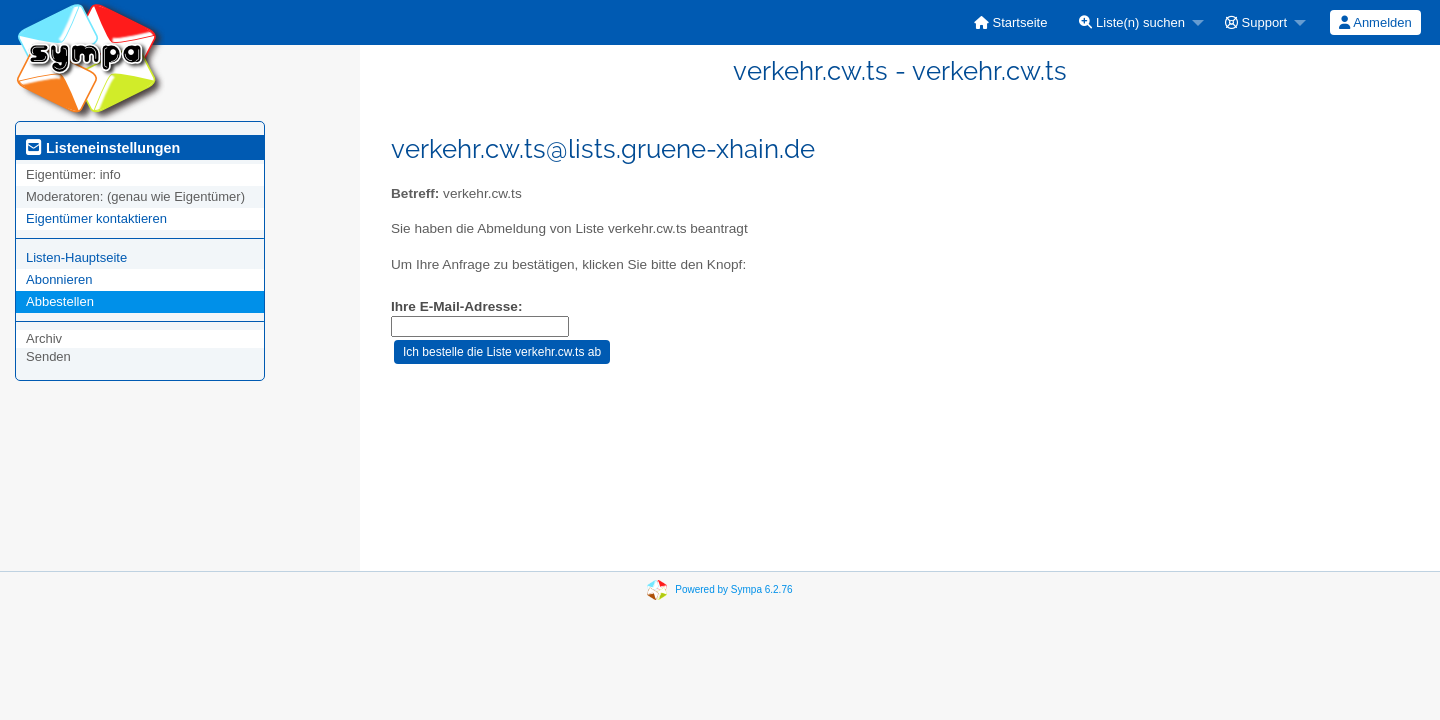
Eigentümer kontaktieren (96, 218)
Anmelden (1375, 22)
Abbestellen (60, 301)
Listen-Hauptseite (76, 257)
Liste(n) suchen (1132, 22)
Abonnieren (59, 279)
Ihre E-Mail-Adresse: (456, 306)
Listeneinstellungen (103, 148)
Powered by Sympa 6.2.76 (733, 589)
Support (1256, 22)
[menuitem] (1011, 22)
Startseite (1011, 22)
